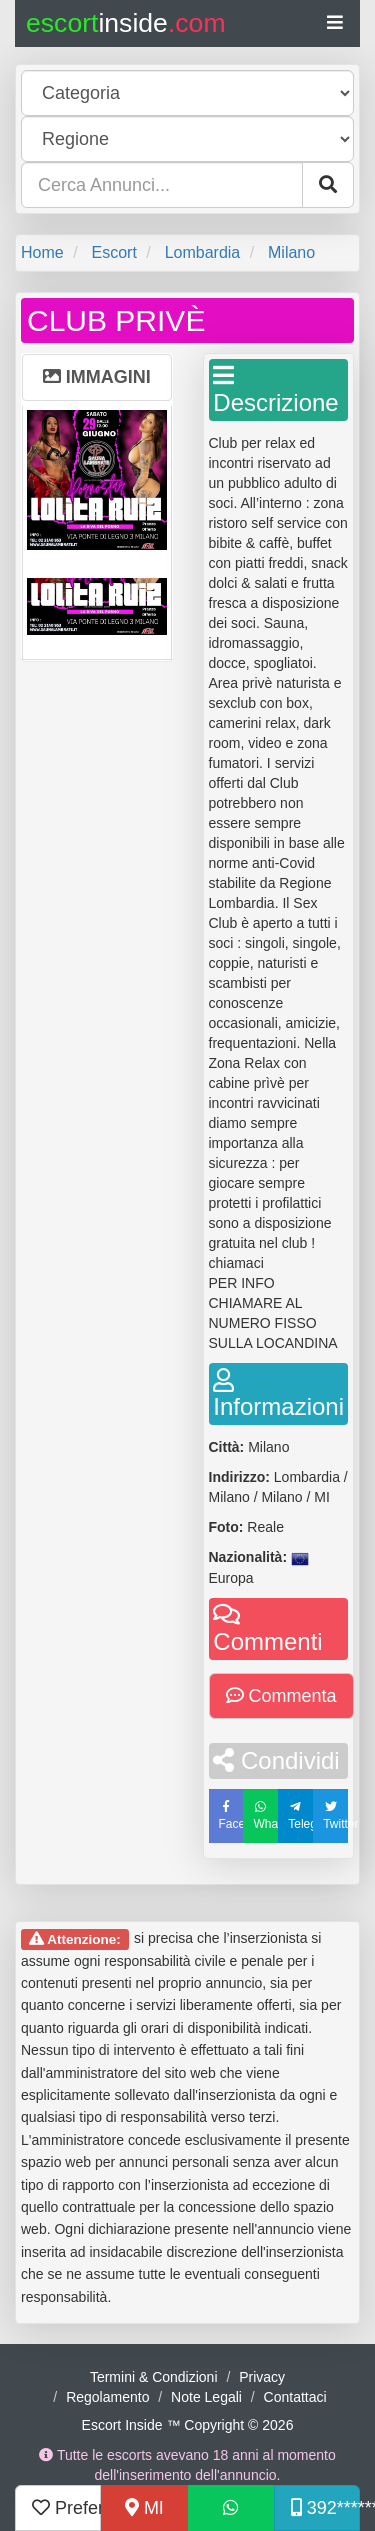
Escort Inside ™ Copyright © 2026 (188, 2425)
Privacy (262, 2377)
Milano (291, 252)
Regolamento (107, 2397)
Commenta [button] (281, 1696)
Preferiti (66, 2508)
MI (144, 2508)
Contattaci (295, 2397)
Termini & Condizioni (154, 2377)
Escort (113, 252)
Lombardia (203, 252)
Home (42, 252)
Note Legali (206, 2397)
